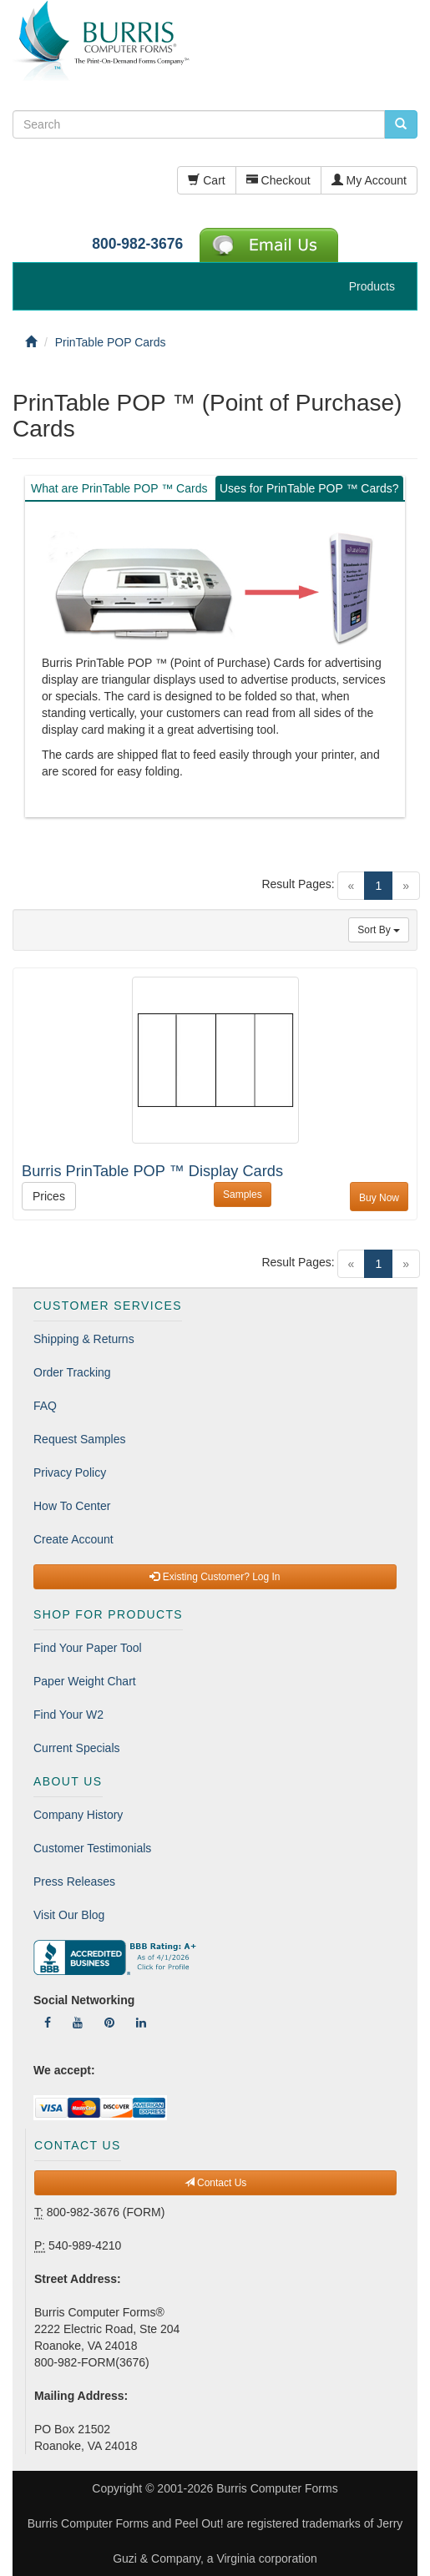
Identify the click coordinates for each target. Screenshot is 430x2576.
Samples (242, 1194)
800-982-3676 (137, 243)
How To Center (71, 1506)
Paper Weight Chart (84, 1681)
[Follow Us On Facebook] (47, 2022)
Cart (206, 180)
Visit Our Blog (68, 1915)
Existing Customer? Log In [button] (214, 1577)
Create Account (73, 1539)
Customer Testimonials (92, 1848)
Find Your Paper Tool (87, 1647)
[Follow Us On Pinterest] (109, 2022)
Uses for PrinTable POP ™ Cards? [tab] (309, 488)
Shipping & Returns (83, 1339)
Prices (49, 1196)
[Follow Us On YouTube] (78, 2022)
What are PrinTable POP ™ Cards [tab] (119, 488)
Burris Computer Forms (276, 2488)
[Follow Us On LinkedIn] (141, 2022)
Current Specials (76, 1748)
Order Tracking (72, 1372)
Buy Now (379, 1198)
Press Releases (74, 1881)
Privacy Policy (69, 1472)
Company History (78, 1814)
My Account (369, 180)
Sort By (378, 930)
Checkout (278, 180)
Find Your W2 (68, 1714)
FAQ (45, 1405)
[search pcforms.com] (400, 124)
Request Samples (79, 1439)
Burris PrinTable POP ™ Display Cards (152, 1171)
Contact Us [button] (216, 2183)
